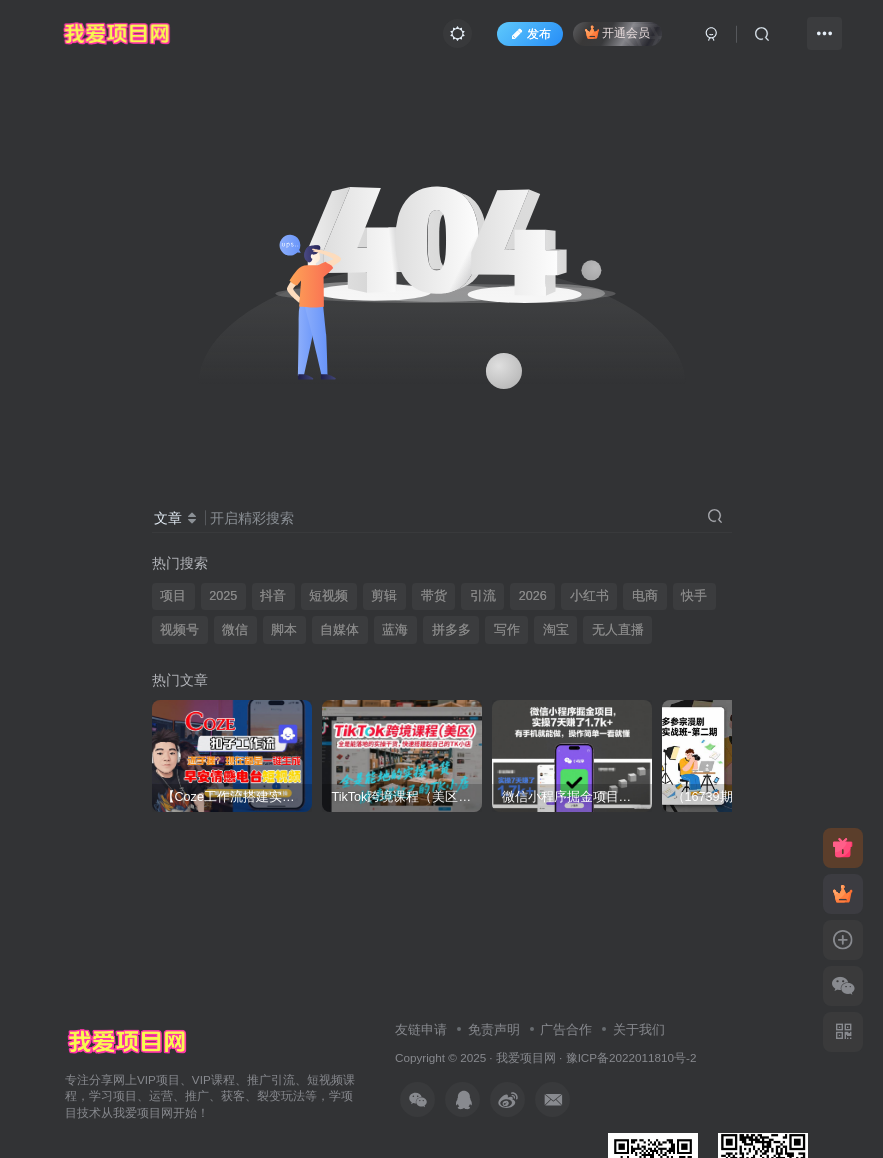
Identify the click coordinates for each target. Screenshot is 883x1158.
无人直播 (618, 630)
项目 (173, 596)
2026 (533, 596)
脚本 (284, 630)
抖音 (273, 596)
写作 (507, 630)
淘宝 (556, 630)
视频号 (179, 630)
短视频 (328, 596)
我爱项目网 (526, 1057)
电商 (645, 596)
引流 (483, 596)
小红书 (589, 596)
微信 (235, 630)
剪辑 (384, 596)
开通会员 (617, 32)
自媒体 (339, 630)
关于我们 (639, 1029)
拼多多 (451, 630)
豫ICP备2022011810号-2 (631, 1057)
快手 (694, 596)
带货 (434, 596)
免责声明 (494, 1029)
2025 (223, 596)
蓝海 (395, 630)
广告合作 (566, 1029)
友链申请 (421, 1029)
